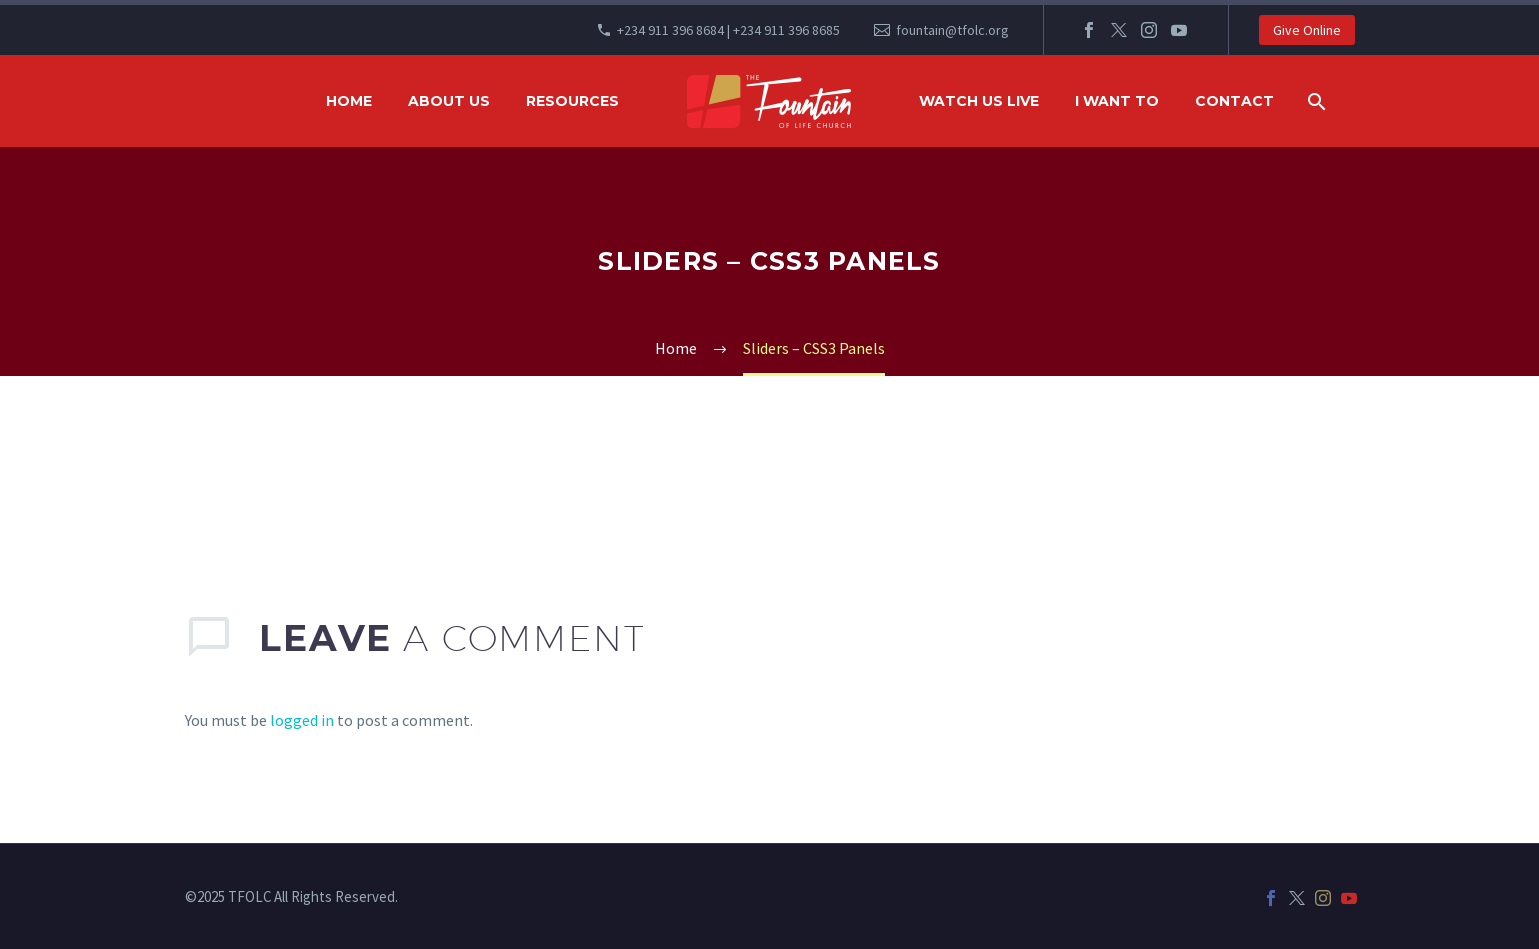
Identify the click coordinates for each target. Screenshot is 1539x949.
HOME (349, 101)
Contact (1234, 101)
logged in (302, 720)
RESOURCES (572, 101)
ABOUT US (449, 101)
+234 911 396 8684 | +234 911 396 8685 (728, 30)
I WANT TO (1117, 101)
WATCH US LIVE (979, 101)
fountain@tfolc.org (952, 30)
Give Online (1307, 30)
